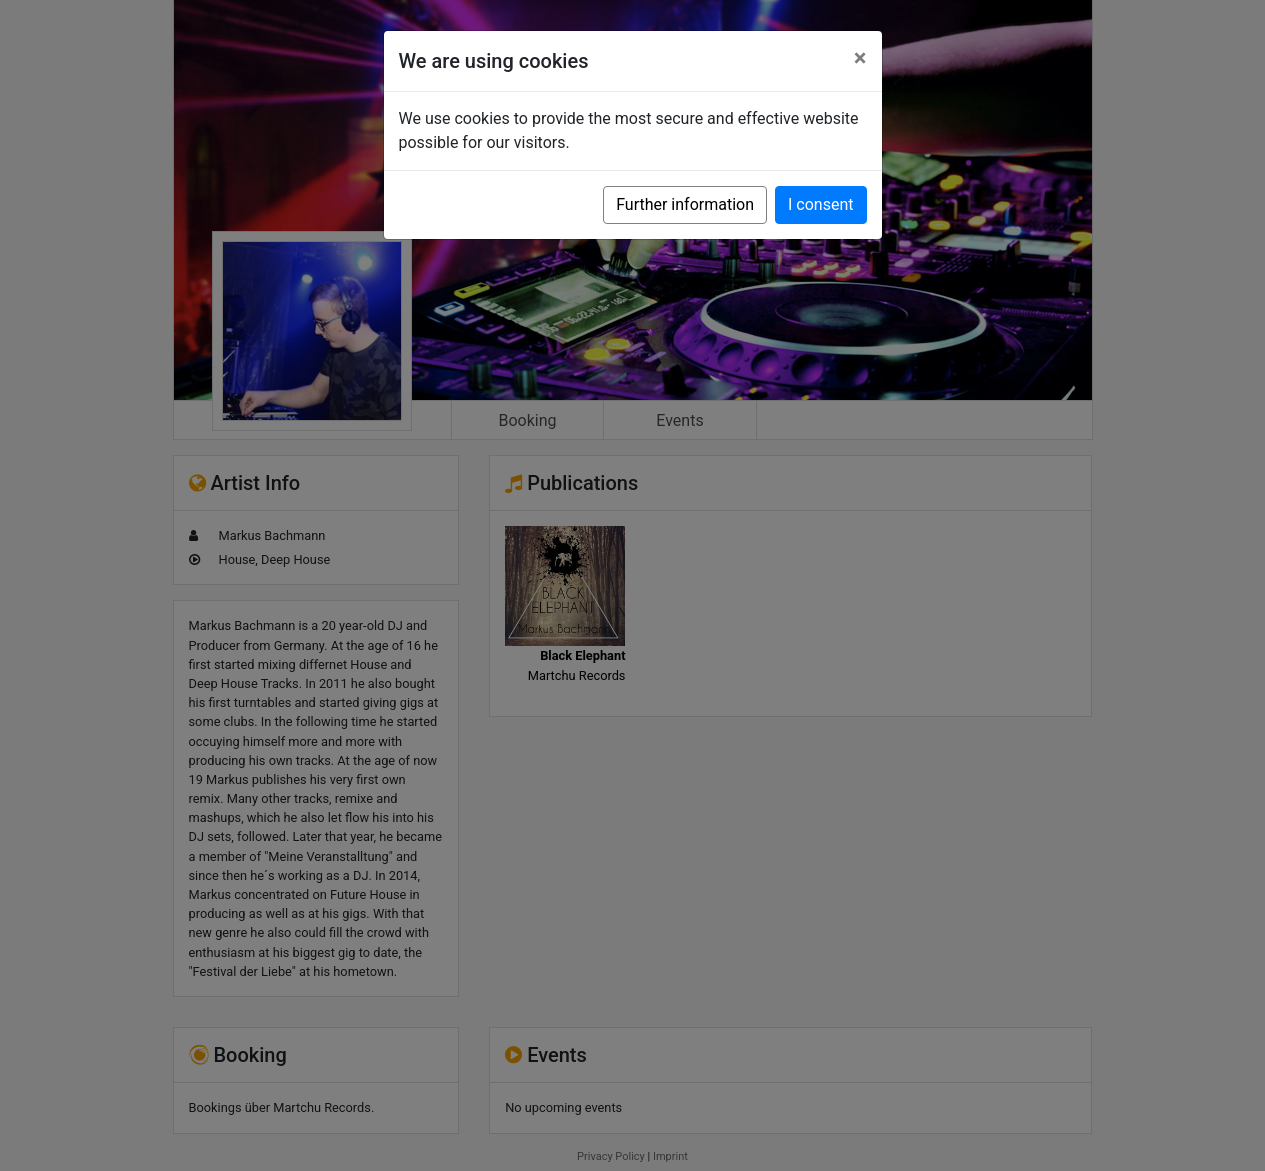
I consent (820, 204)
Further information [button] (685, 204)
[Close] (860, 58)
